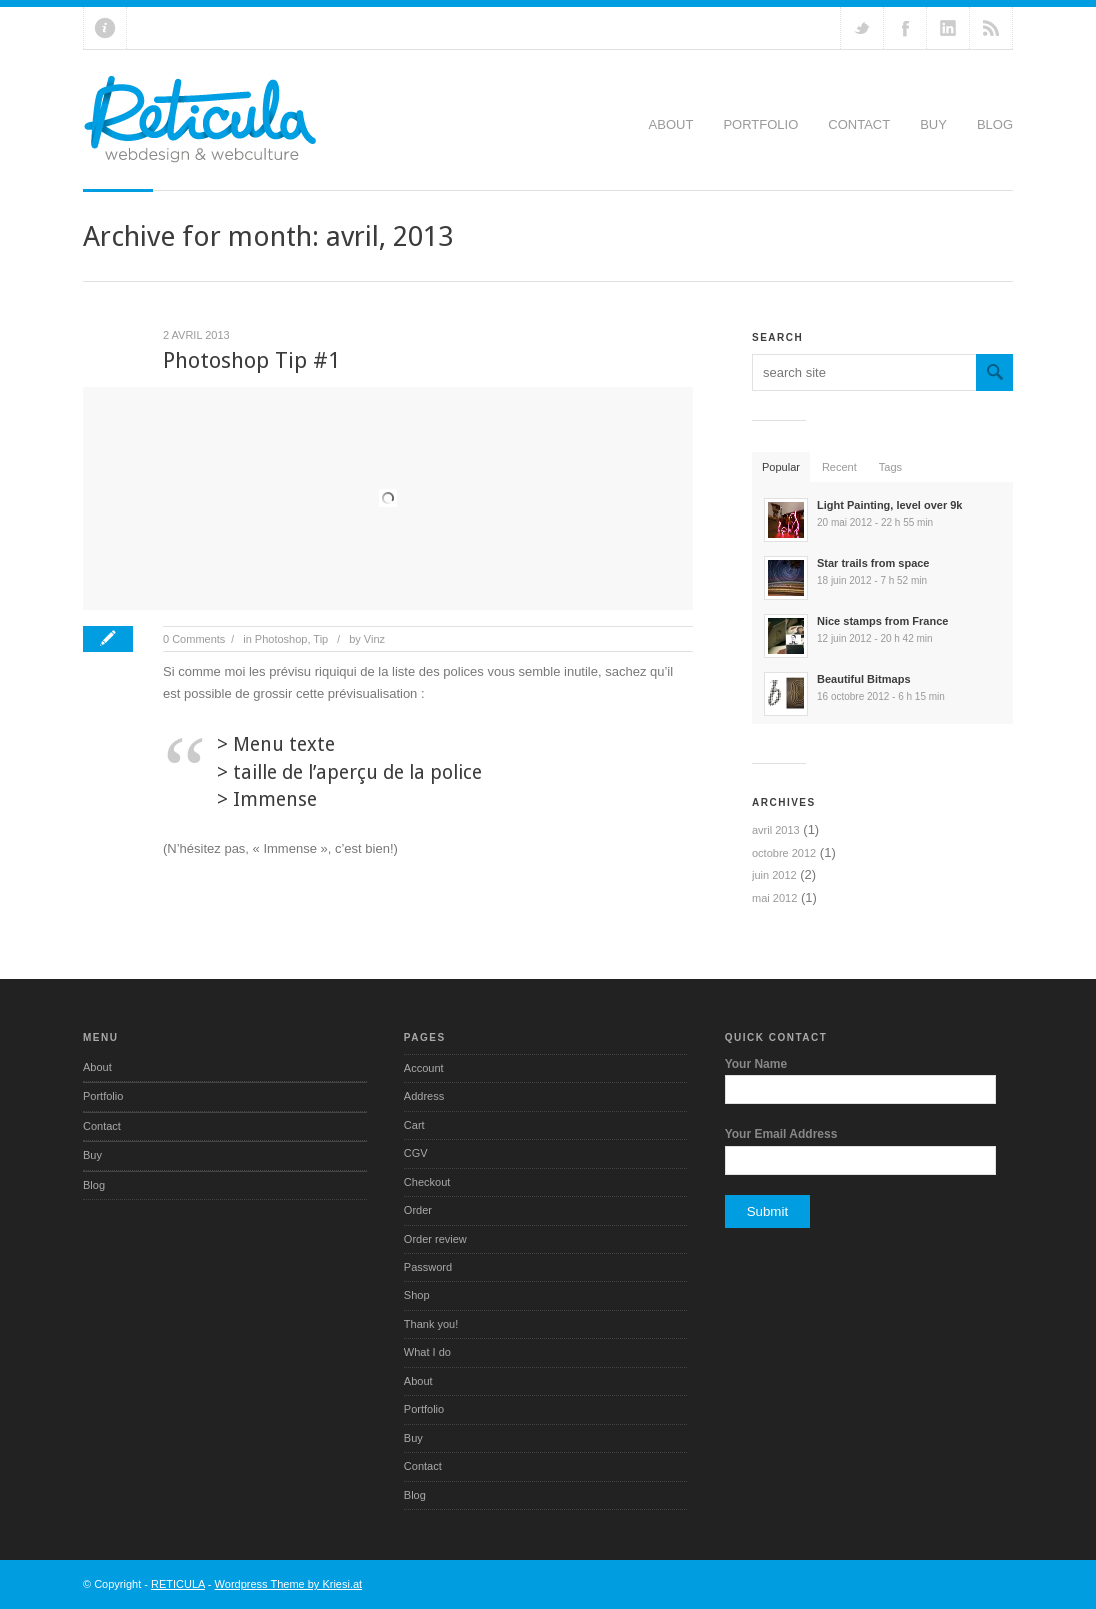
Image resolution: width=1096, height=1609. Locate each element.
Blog (995, 124)
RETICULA (178, 1584)
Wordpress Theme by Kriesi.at (289, 1584)
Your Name (756, 1064)
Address (424, 1096)
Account (424, 1068)
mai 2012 (774, 898)
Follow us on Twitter (862, 28)
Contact (859, 124)
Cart (414, 1125)
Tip (320, 639)
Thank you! (431, 1324)
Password (428, 1267)
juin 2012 (774, 875)
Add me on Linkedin (948, 28)
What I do (427, 1352)
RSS (991, 28)
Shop (417, 1295)
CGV (416, 1153)
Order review (435, 1239)
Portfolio (760, 124)
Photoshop (281, 639)
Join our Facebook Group (905, 28)
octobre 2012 (784, 853)
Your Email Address (781, 1134)
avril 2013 (776, 830)
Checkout (427, 1182)
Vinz (374, 639)
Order (418, 1210)
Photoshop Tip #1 (251, 360)
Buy (933, 124)
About (671, 124)
